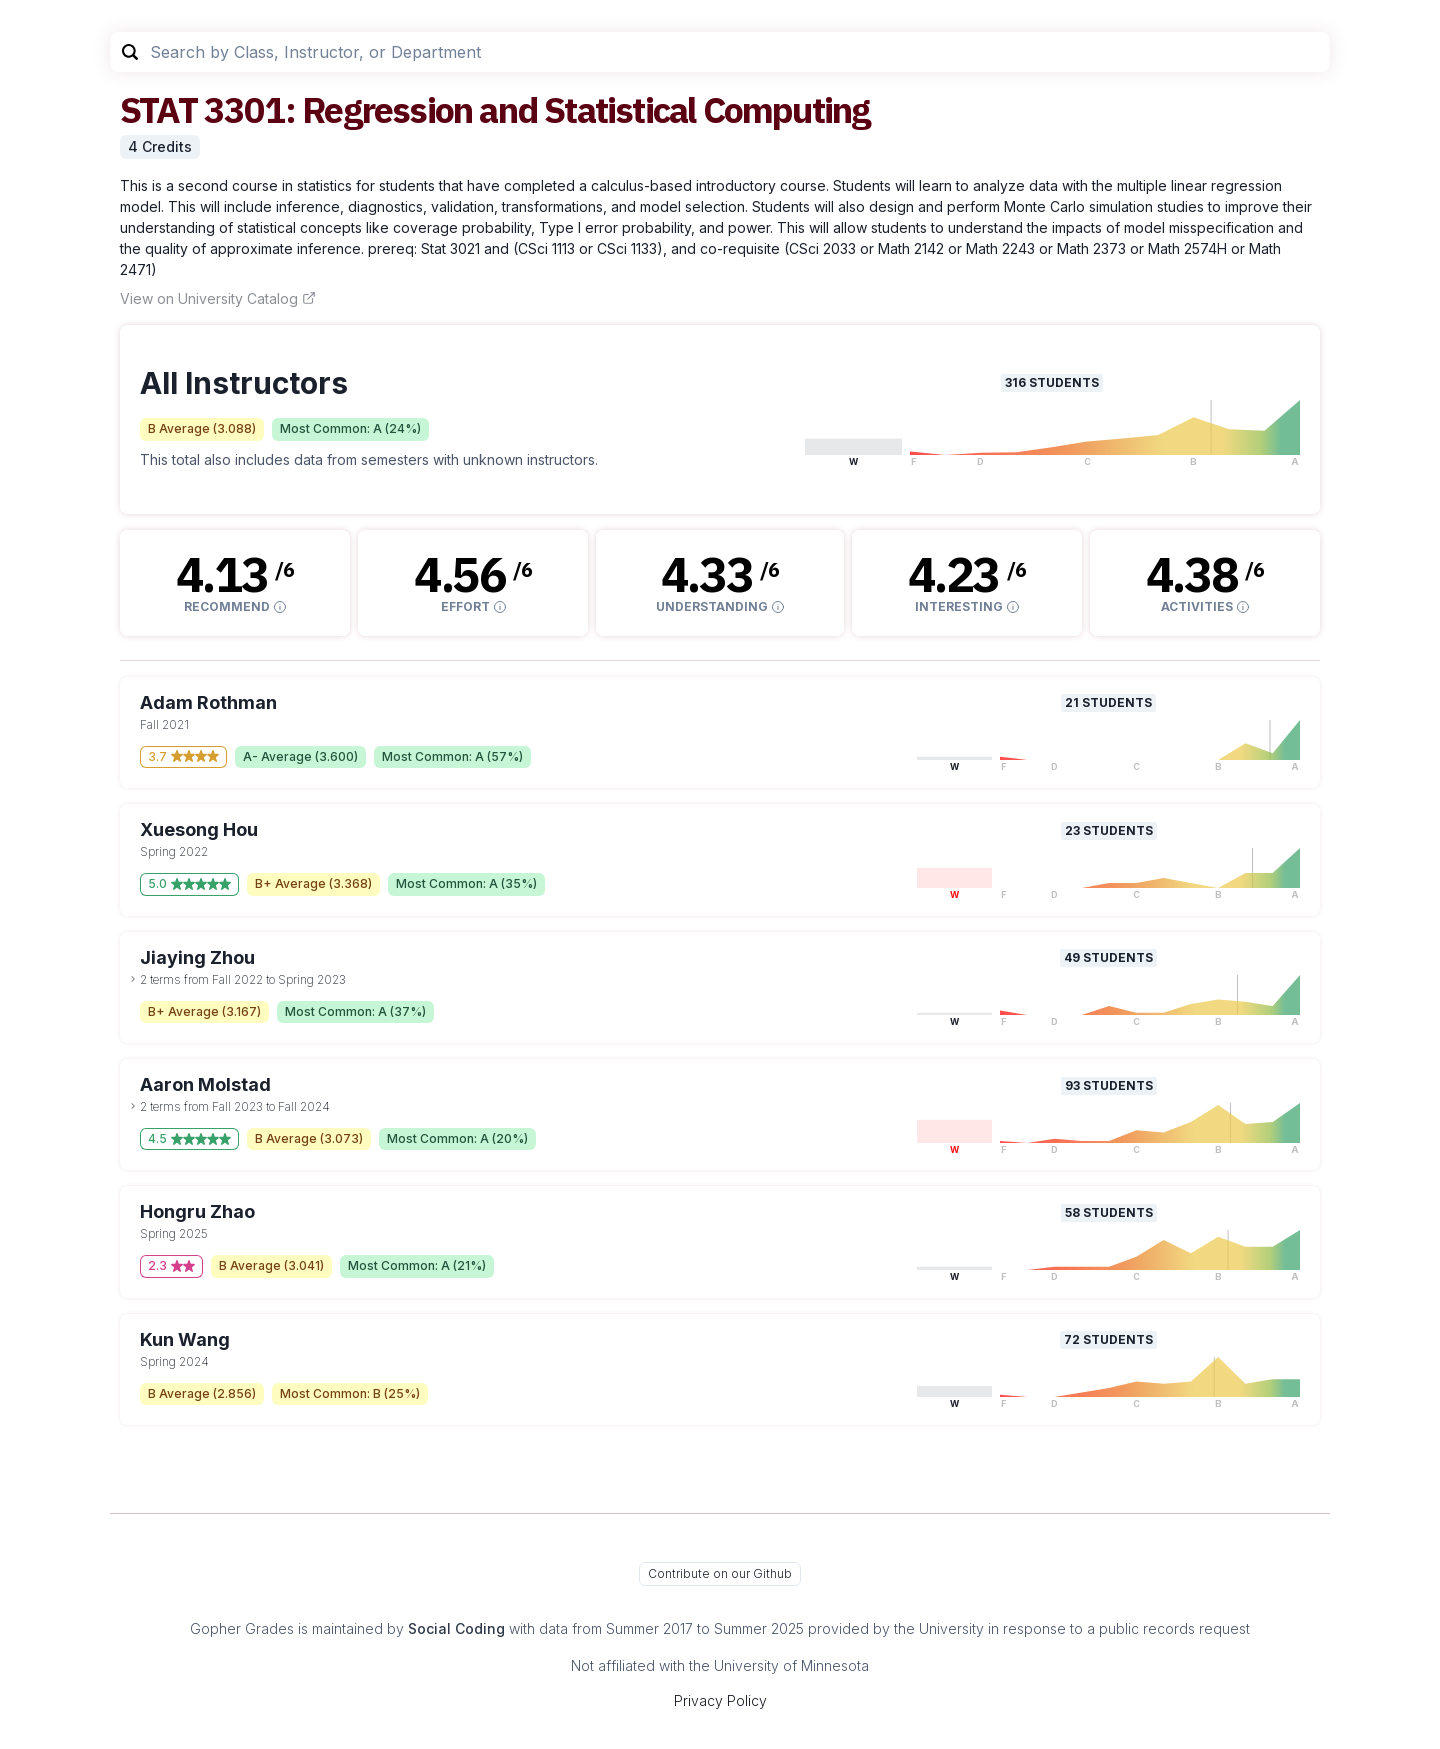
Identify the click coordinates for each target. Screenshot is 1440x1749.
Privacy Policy (720, 1700)
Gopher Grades (242, 1628)
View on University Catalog (218, 298)
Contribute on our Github (720, 1573)
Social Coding (456, 1628)
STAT (158, 109)
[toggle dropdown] (133, 979)
